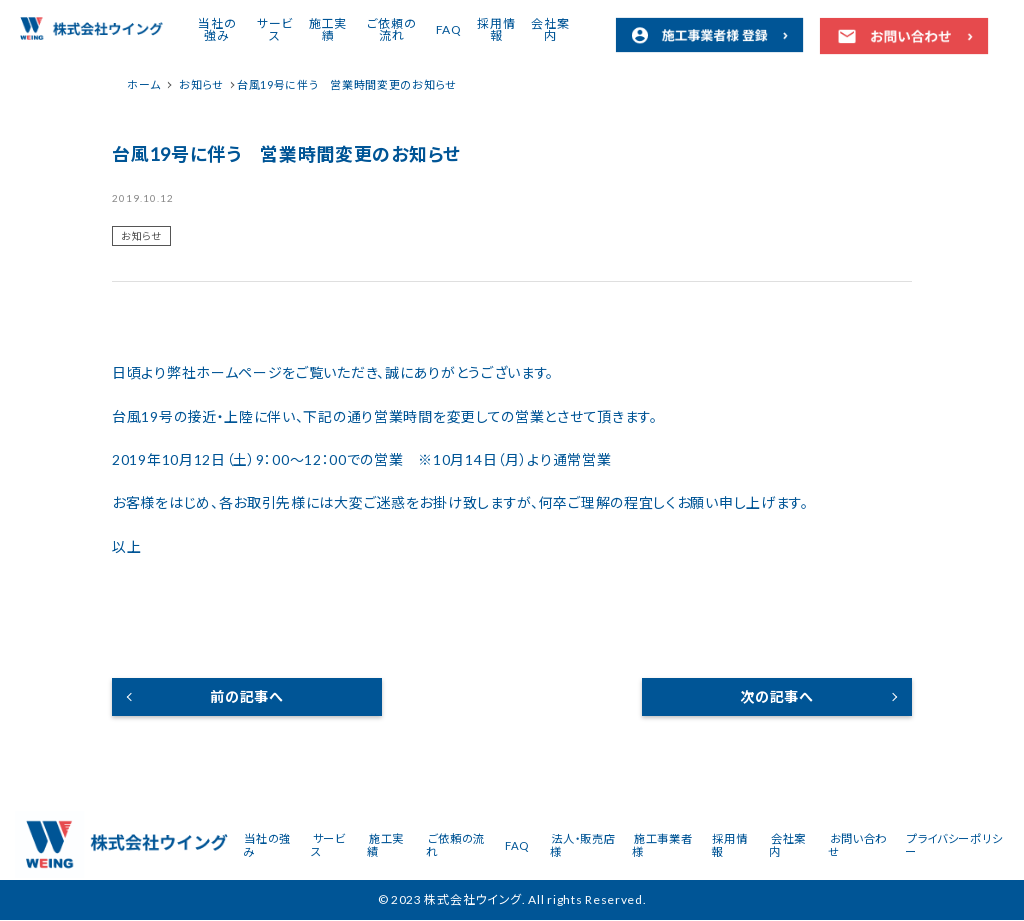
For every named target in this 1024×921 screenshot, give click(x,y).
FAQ (449, 29)
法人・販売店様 (581, 846)
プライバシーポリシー (952, 846)
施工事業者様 (662, 846)
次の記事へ (777, 696)
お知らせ (141, 236)
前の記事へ (247, 696)
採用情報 (496, 29)
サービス (275, 29)
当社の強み (217, 29)
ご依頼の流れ (392, 29)
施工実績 (328, 29)
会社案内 (550, 29)
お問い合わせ (856, 846)
